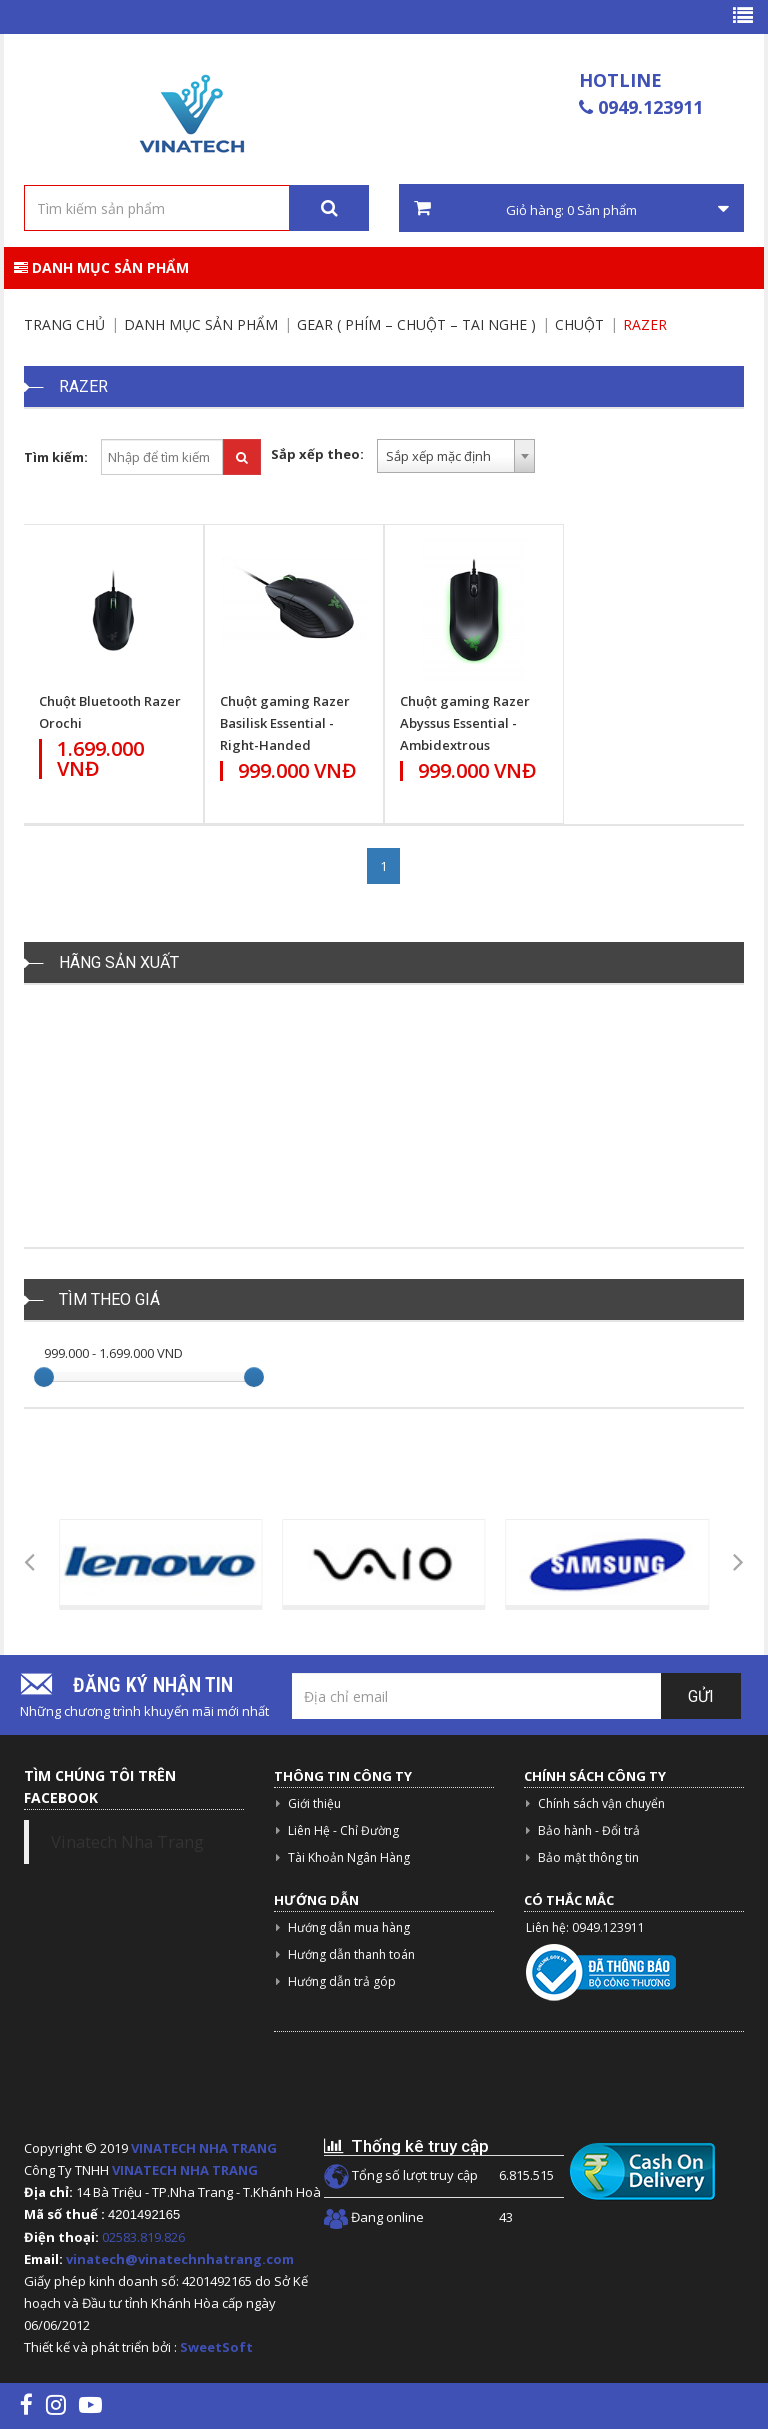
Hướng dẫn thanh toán (351, 1954)
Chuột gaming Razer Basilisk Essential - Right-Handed (285, 723)
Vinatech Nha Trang (127, 1842)
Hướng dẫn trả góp (342, 1981)
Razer (645, 324)
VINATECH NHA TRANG (204, 2148)
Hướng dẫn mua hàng (349, 1927)
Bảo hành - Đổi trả (589, 1830)
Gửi (701, 1696)
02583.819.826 (145, 2237)
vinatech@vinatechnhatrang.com (180, 2259)
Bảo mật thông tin (588, 1857)
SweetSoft (216, 2347)
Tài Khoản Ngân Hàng (349, 1857)
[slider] (44, 1377)
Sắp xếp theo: (317, 454)
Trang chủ (64, 324)
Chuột (579, 324)
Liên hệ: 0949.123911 (585, 1927)
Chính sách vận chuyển (601, 1803)
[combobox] (456, 456)
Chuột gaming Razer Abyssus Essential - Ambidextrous (465, 723)
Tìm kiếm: (56, 457)
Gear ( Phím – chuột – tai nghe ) (416, 324)
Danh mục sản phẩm (101, 267)
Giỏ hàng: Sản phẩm (571, 209)
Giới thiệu (314, 1803)
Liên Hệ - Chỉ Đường (343, 1830)
